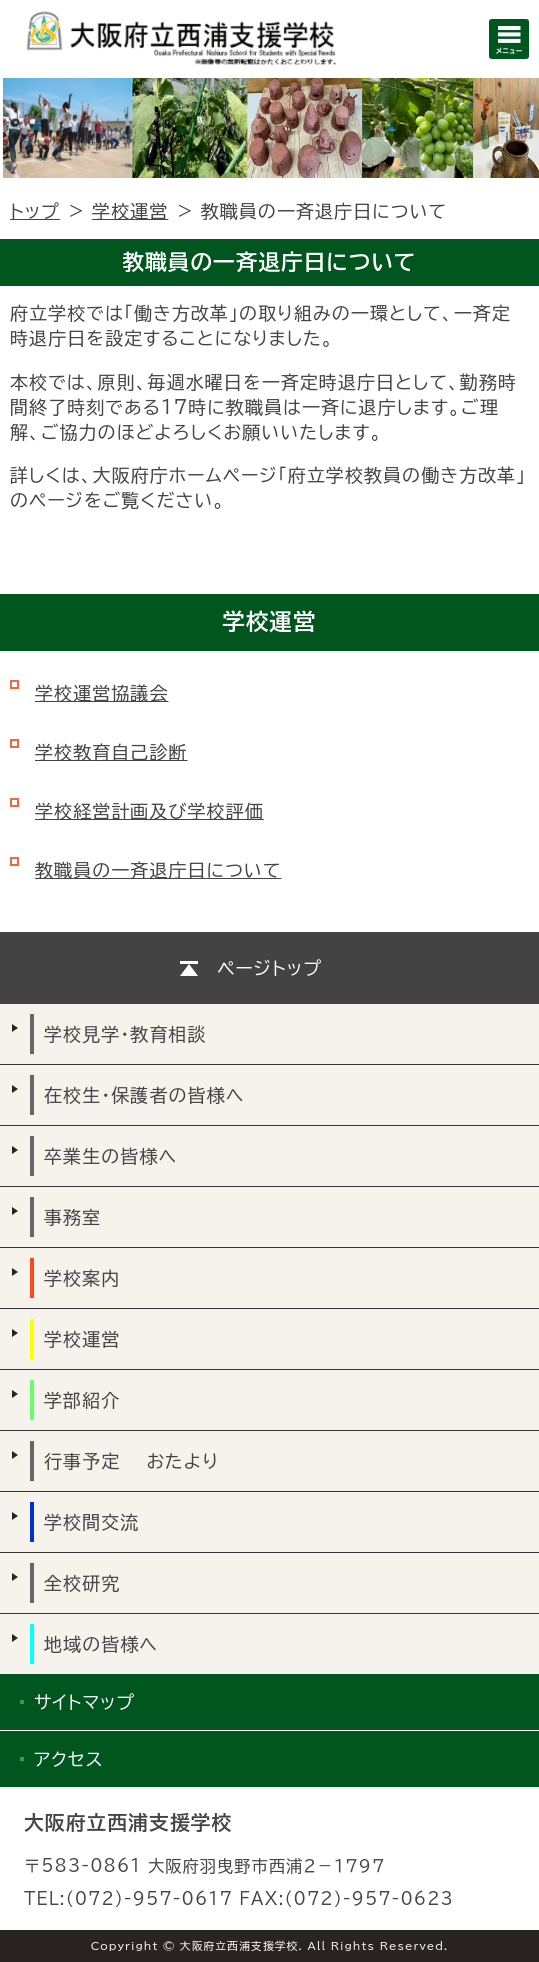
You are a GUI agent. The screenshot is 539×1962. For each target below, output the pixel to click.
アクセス (68, 1759)
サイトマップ (84, 1702)
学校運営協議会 (101, 693)
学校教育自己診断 (111, 752)
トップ (35, 211)
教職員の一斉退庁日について (158, 870)
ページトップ (269, 968)
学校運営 (130, 211)
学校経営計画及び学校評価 (149, 811)
